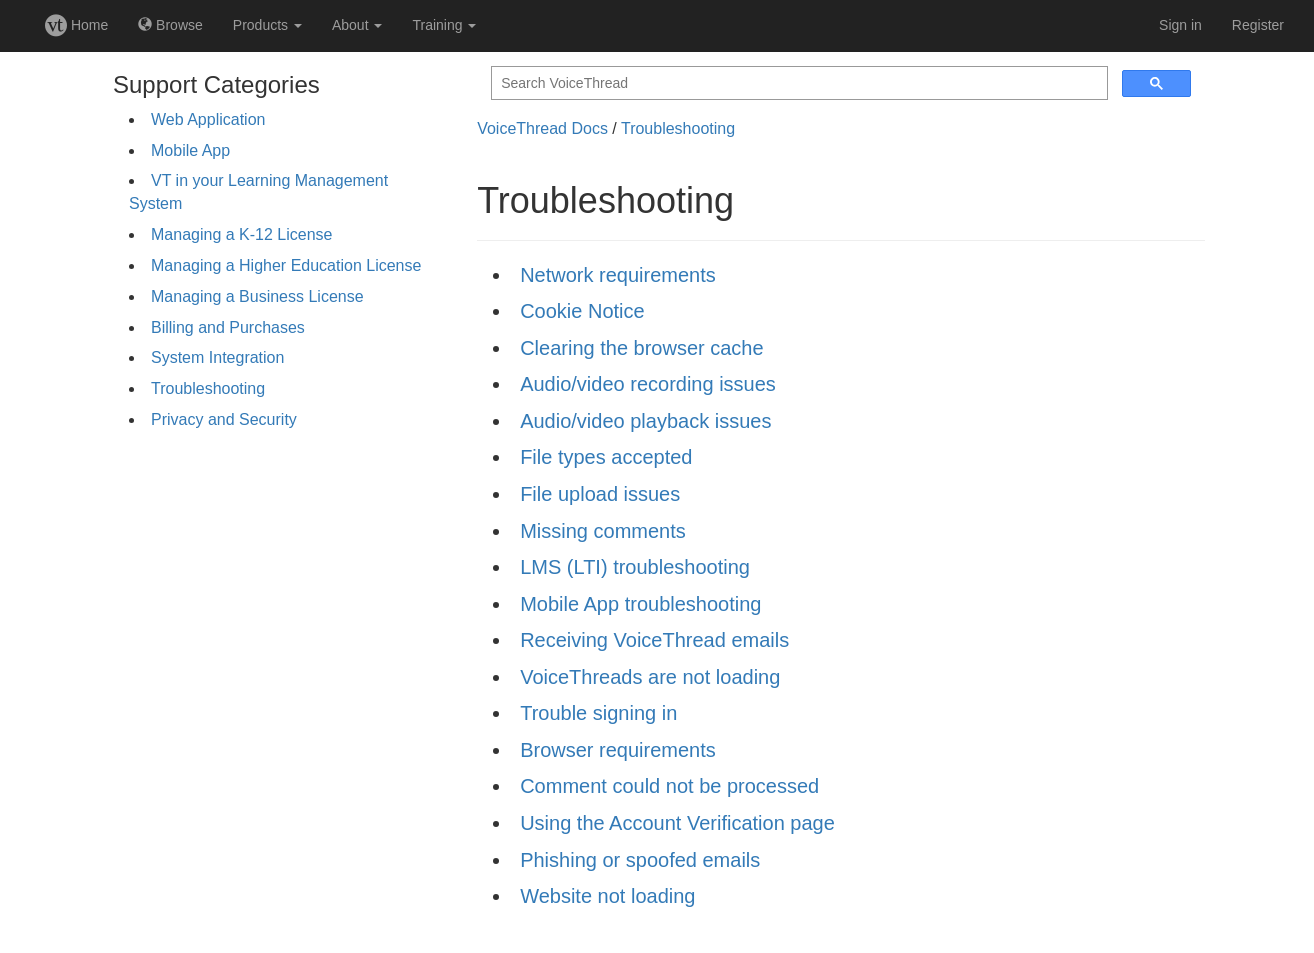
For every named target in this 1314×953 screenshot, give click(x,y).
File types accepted (606, 457)
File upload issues (600, 494)
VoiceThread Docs (542, 128)
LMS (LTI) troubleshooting (635, 567)
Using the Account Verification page (677, 823)
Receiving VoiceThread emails (654, 640)
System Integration (217, 357)
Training (444, 25)
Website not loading (607, 896)
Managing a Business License (257, 296)
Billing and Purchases (228, 327)
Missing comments (603, 531)
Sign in (1180, 25)
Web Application (208, 119)
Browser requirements (618, 750)
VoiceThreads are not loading (650, 677)
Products (267, 25)
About (357, 25)
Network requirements (618, 275)
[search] (797, 83)
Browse (170, 25)
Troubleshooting (208, 388)
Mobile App (190, 150)
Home (76, 25)
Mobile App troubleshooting (640, 604)
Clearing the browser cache (641, 348)
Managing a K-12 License (241, 234)
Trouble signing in (598, 713)
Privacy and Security (224, 419)
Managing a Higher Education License (286, 265)
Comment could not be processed (669, 786)
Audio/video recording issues (648, 384)
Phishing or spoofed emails (640, 860)
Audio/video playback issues (645, 421)
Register (1258, 25)
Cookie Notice (582, 311)
